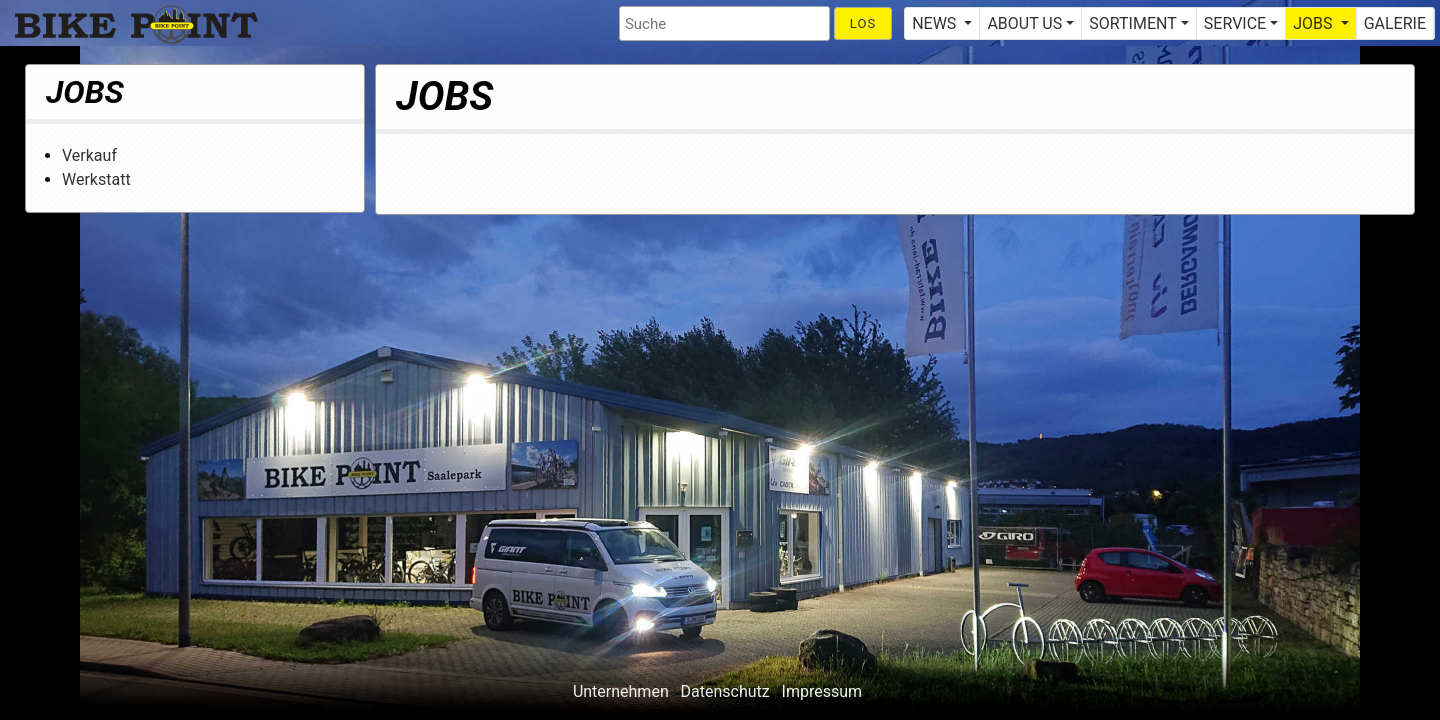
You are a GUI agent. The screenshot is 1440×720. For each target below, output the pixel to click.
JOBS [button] (1314, 23)
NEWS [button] (936, 23)
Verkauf (89, 155)
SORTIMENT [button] (1132, 23)
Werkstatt (96, 179)
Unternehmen (621, 691)
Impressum (822, 691)
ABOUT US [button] (1024, 23)
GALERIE (1395, 23)
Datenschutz (725, 691)
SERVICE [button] (1235, 23)
